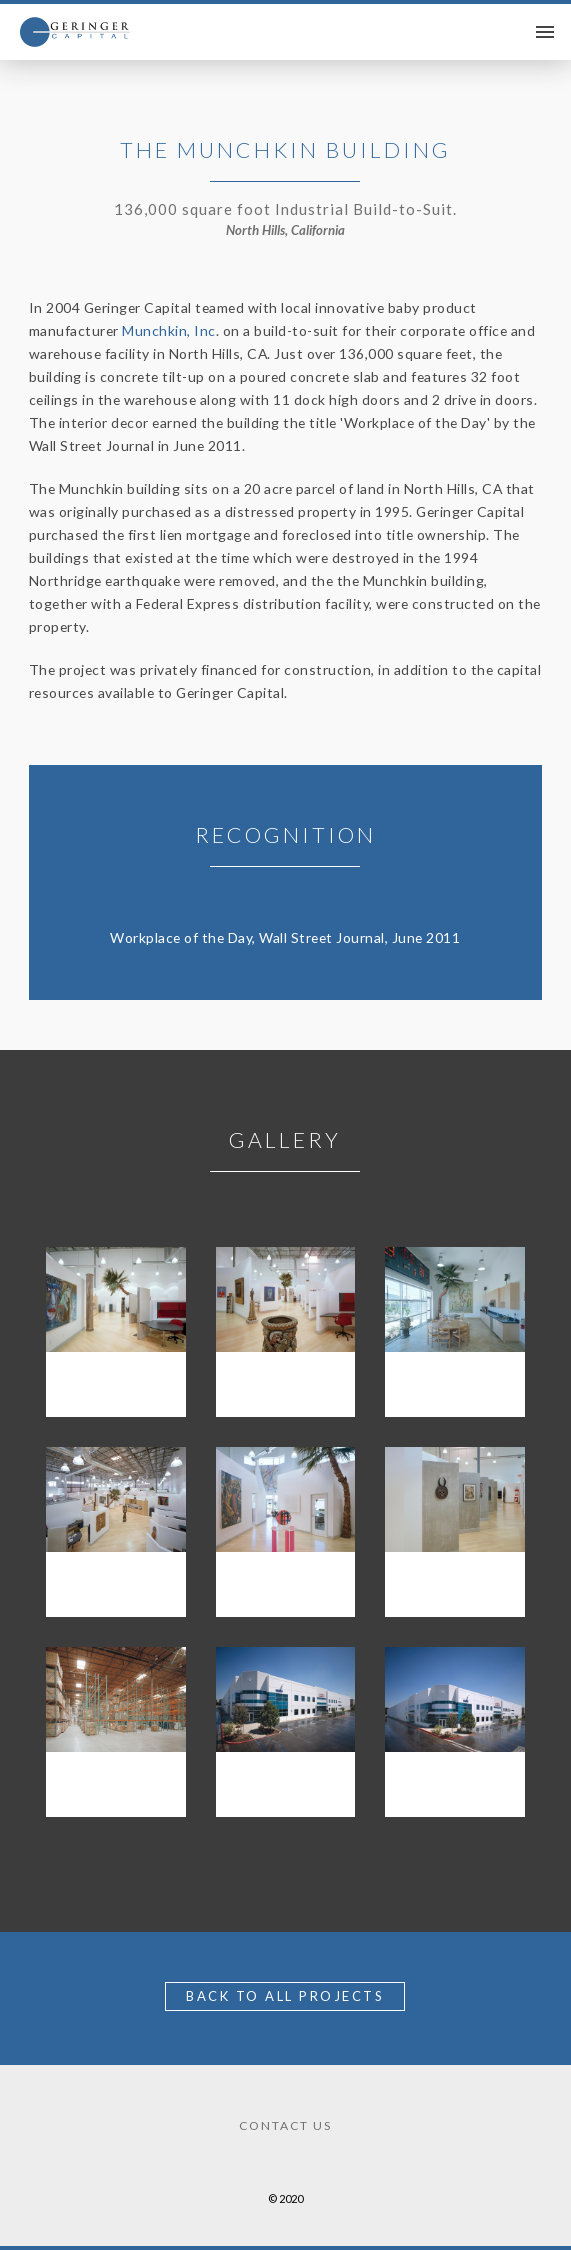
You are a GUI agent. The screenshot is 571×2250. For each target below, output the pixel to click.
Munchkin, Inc (169, 330)
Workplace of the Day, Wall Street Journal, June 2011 (285, 937)
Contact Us (285, 2126)
